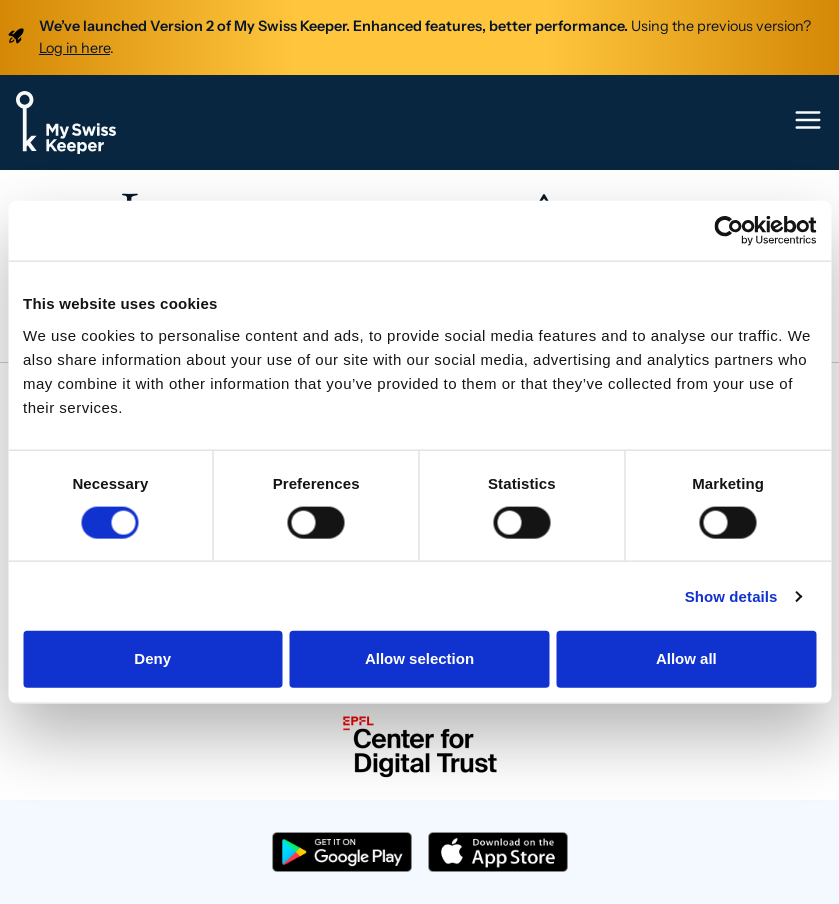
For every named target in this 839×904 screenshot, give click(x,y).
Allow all (686, 658)
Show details (731, 595)
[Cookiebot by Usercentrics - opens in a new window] (728, 231)
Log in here (74, 48)
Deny (152, 658)
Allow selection (419, 658)
